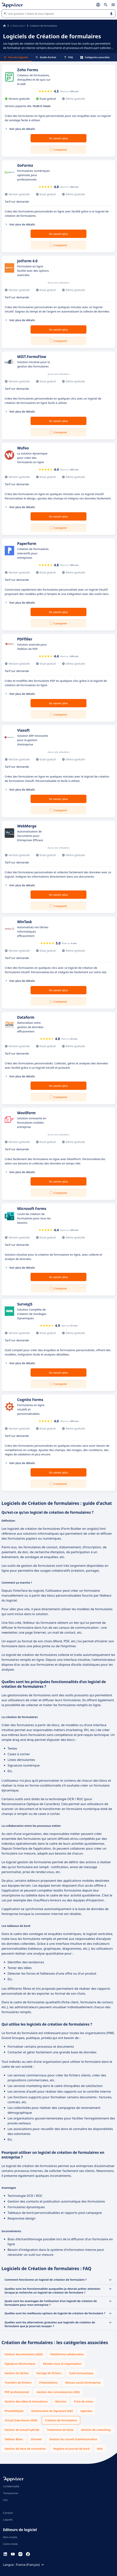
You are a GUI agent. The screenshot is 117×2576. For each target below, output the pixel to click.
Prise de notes (83, 2401)
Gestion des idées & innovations (26, 2401)
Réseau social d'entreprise (82, 2382)
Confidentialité (11, 2486)
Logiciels (8, 2519)
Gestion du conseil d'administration (73, 2439)
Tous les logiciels (16, 57)
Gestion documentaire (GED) (24, 2354)
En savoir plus (58, 138)
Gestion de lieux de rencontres (25, 2448)
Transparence (10, 2493)
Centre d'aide (10, 2544)
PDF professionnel (17, 2392)
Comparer (60, 149)
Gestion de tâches (17, 2373)
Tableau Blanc (14, 2439)
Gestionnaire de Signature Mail (52, 2411)
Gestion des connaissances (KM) (58, 2392)
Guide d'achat (45, 57)
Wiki (100, 2448)
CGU (5, 2500)
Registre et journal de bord (71, 2448)
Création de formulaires (61, 2420)
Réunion (61, 2401)
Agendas (86, 2411)
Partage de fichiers (49, 2373)
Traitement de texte (60, 2430)
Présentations (48, 2382)
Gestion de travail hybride (22, 2430)
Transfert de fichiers (18, 2382)
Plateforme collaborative (67, 2354)
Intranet (36, 2439)
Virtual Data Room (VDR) (21, 2420)
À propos (8, 2512)
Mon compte (10, 2537)
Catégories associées (95, 57)
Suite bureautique (81, 2373)
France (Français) (30, 2564)
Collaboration (17, 25)
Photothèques (14, 2411)
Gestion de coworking (96, 2430)
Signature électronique (20, 2363)
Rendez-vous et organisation (62, 2363)
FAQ (68, 57)
